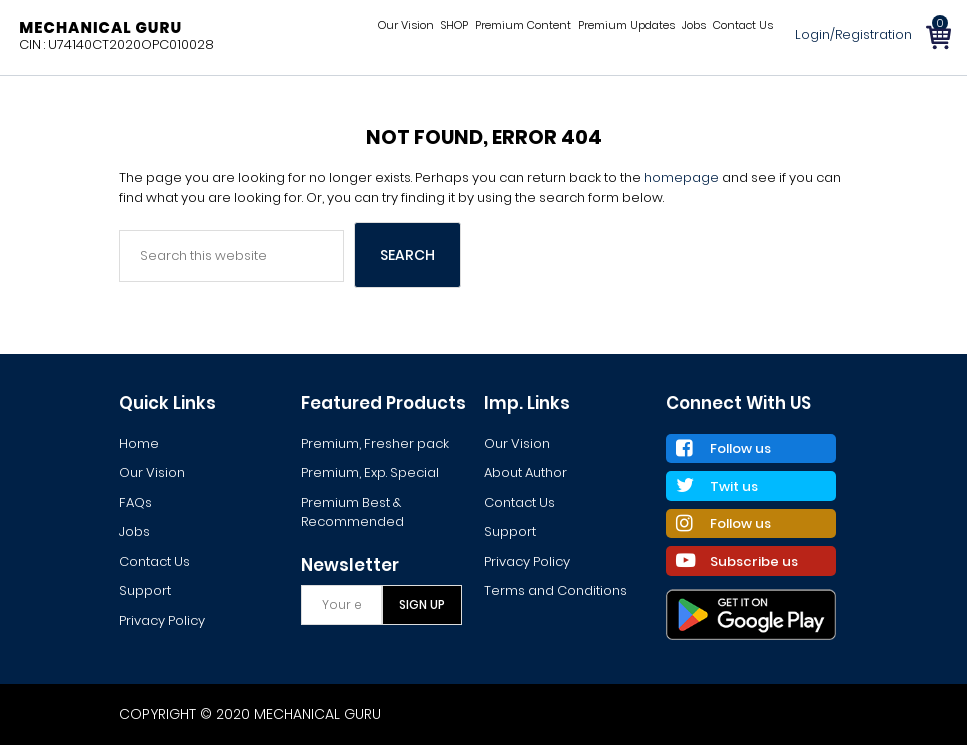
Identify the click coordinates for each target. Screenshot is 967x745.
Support (145, 590)
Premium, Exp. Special (370, 472)
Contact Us (154, 561)
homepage (681, 177)
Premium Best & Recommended (352, 512)
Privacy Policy (162, 620)
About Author (525, 472)
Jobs (134, 531)
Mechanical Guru (100, 27)
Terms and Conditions (555, 590)
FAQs (135, 502)
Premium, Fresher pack (375, 443)
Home (139, 443)
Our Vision (152, 472)
